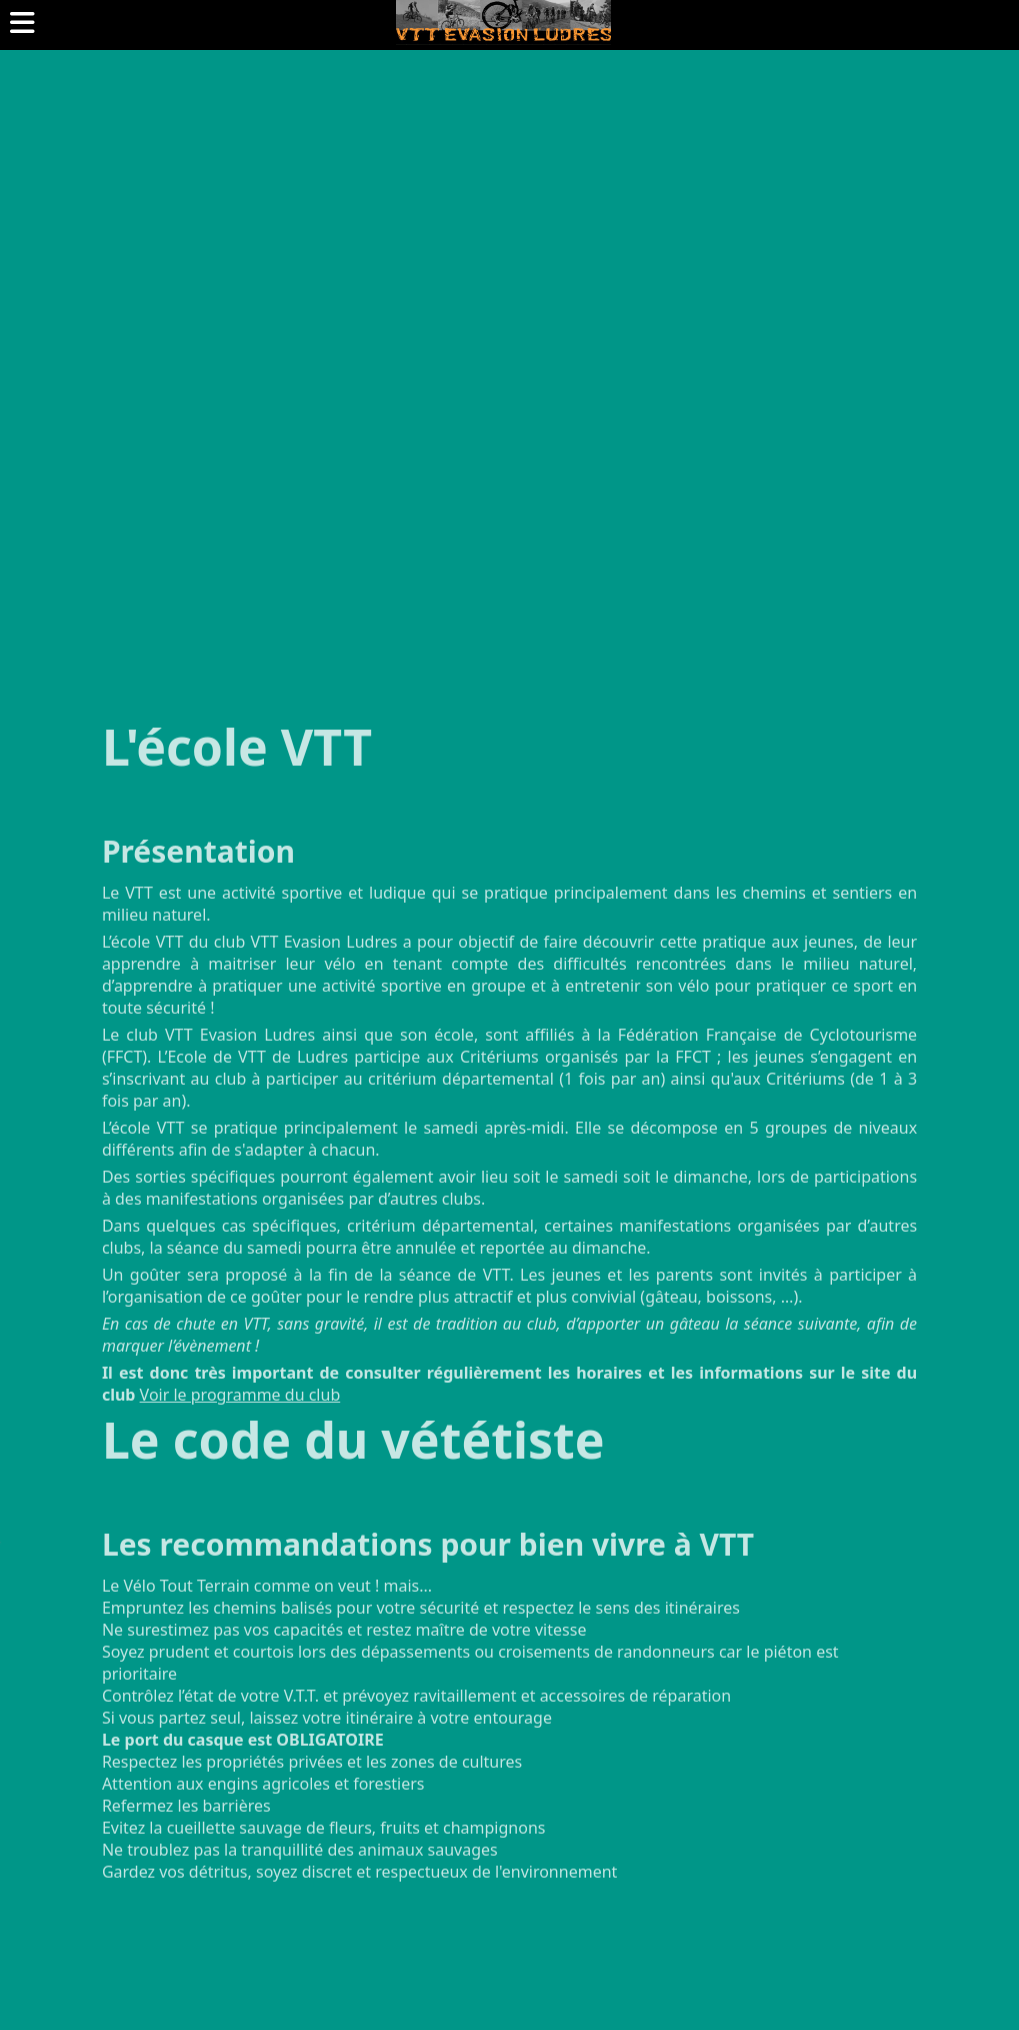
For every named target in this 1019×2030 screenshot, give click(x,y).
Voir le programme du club (240, 1426)
